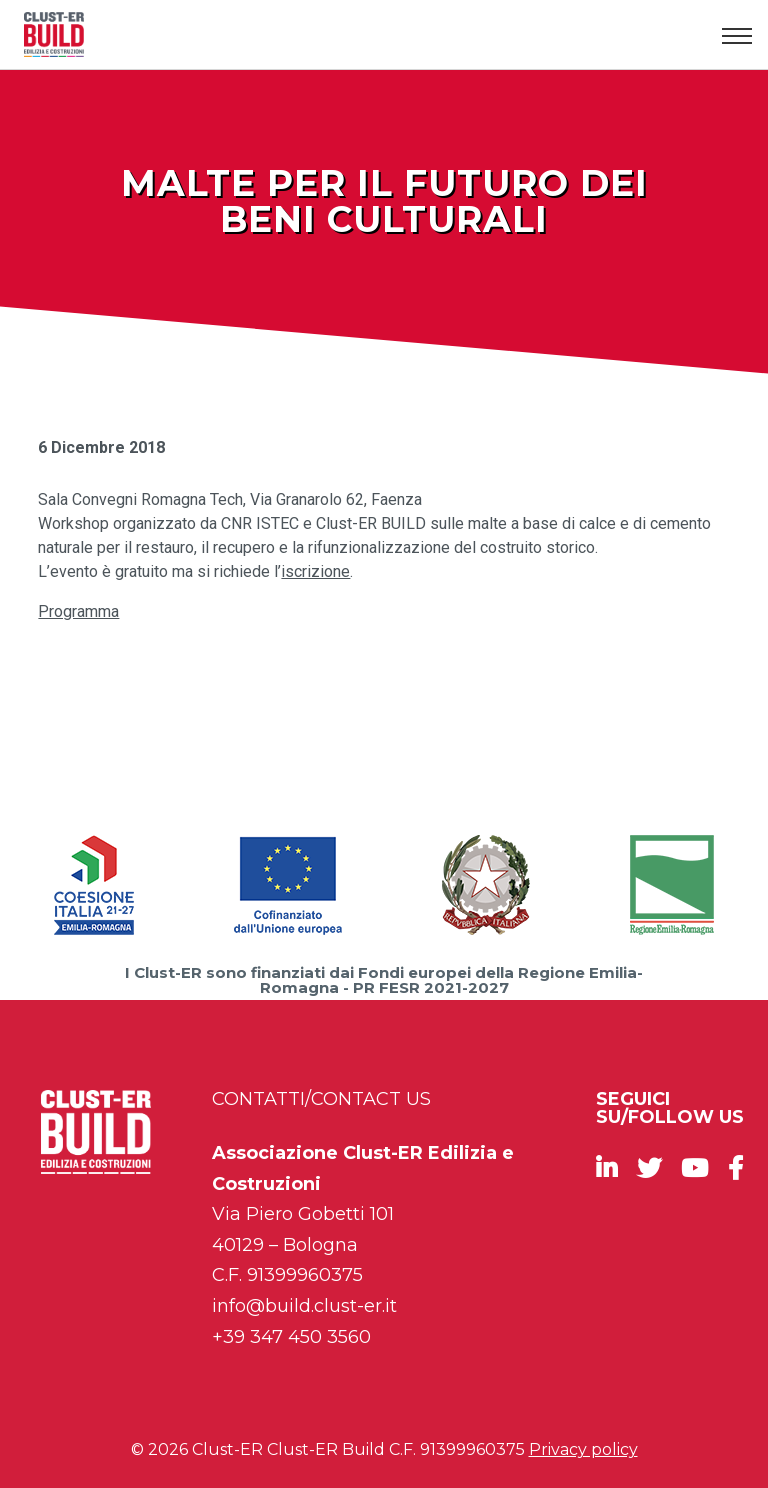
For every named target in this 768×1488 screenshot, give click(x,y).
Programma (78, 611)
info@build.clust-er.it (304, 1306)
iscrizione (315, 571)
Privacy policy (583, 1449)
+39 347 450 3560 (291, 1337)
